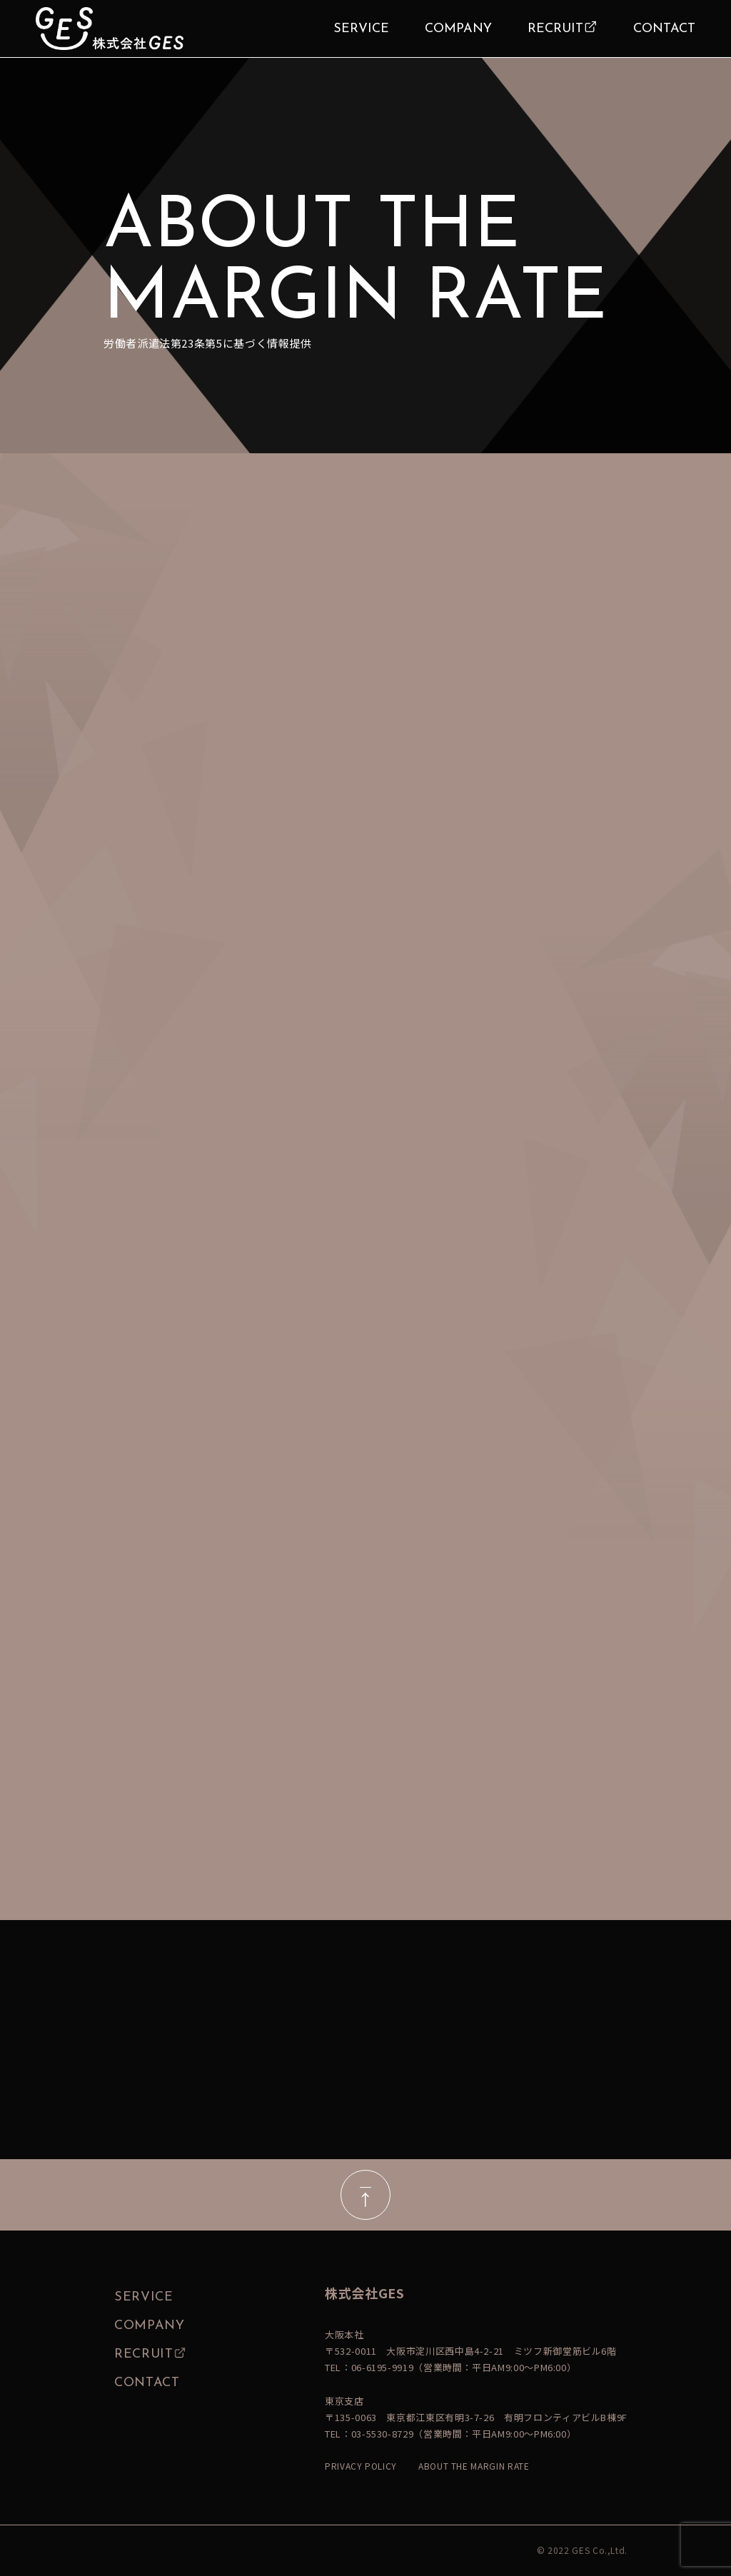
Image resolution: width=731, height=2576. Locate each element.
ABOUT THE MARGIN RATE (473, 2466)
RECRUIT (555, 29)
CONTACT (664, 29)
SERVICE (361, 29)
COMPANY (458, 29)
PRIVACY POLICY (361, 2466)
